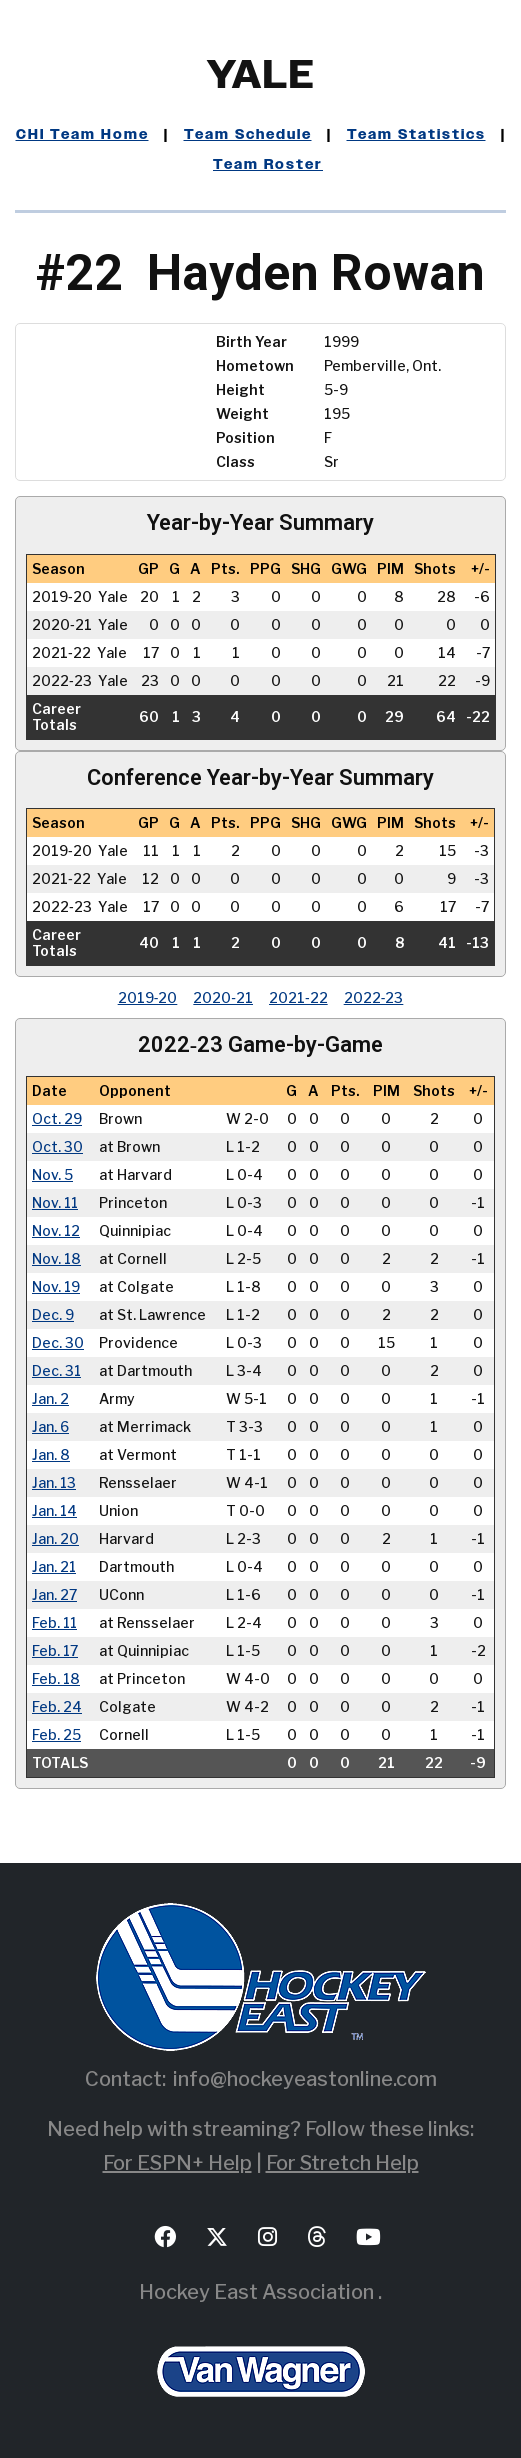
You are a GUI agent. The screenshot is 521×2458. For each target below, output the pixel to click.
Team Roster (268, 165)
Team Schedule (248, 135)
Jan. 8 (51, 1455)
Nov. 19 (56, 1287)
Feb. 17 (55, 1651)
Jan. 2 (50, 1399)
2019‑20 (148, 997)
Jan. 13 (54, 1483)
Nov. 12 (56, 1231)
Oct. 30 (57, 1147)
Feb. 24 (57, 1707)
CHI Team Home (82, 135)
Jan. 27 (54, 1595)
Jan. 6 (51, 1427)
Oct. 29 (57, 1119)
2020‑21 (223, 997)
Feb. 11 (55, 1623)
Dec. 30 (58, 1343)
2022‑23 (374, 997)
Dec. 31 (57, 1371)
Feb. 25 (56, 1735)
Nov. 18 (57, 1259)
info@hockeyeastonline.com (305, 2079)
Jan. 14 (55, 1511)
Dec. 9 (53, 1315)
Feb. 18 (56, 1679)
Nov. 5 (52, 1175)
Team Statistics (416, 135)
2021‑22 (298, 997)
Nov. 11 (56, 1203)
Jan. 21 (54, 1567)
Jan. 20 (55, 1539)
